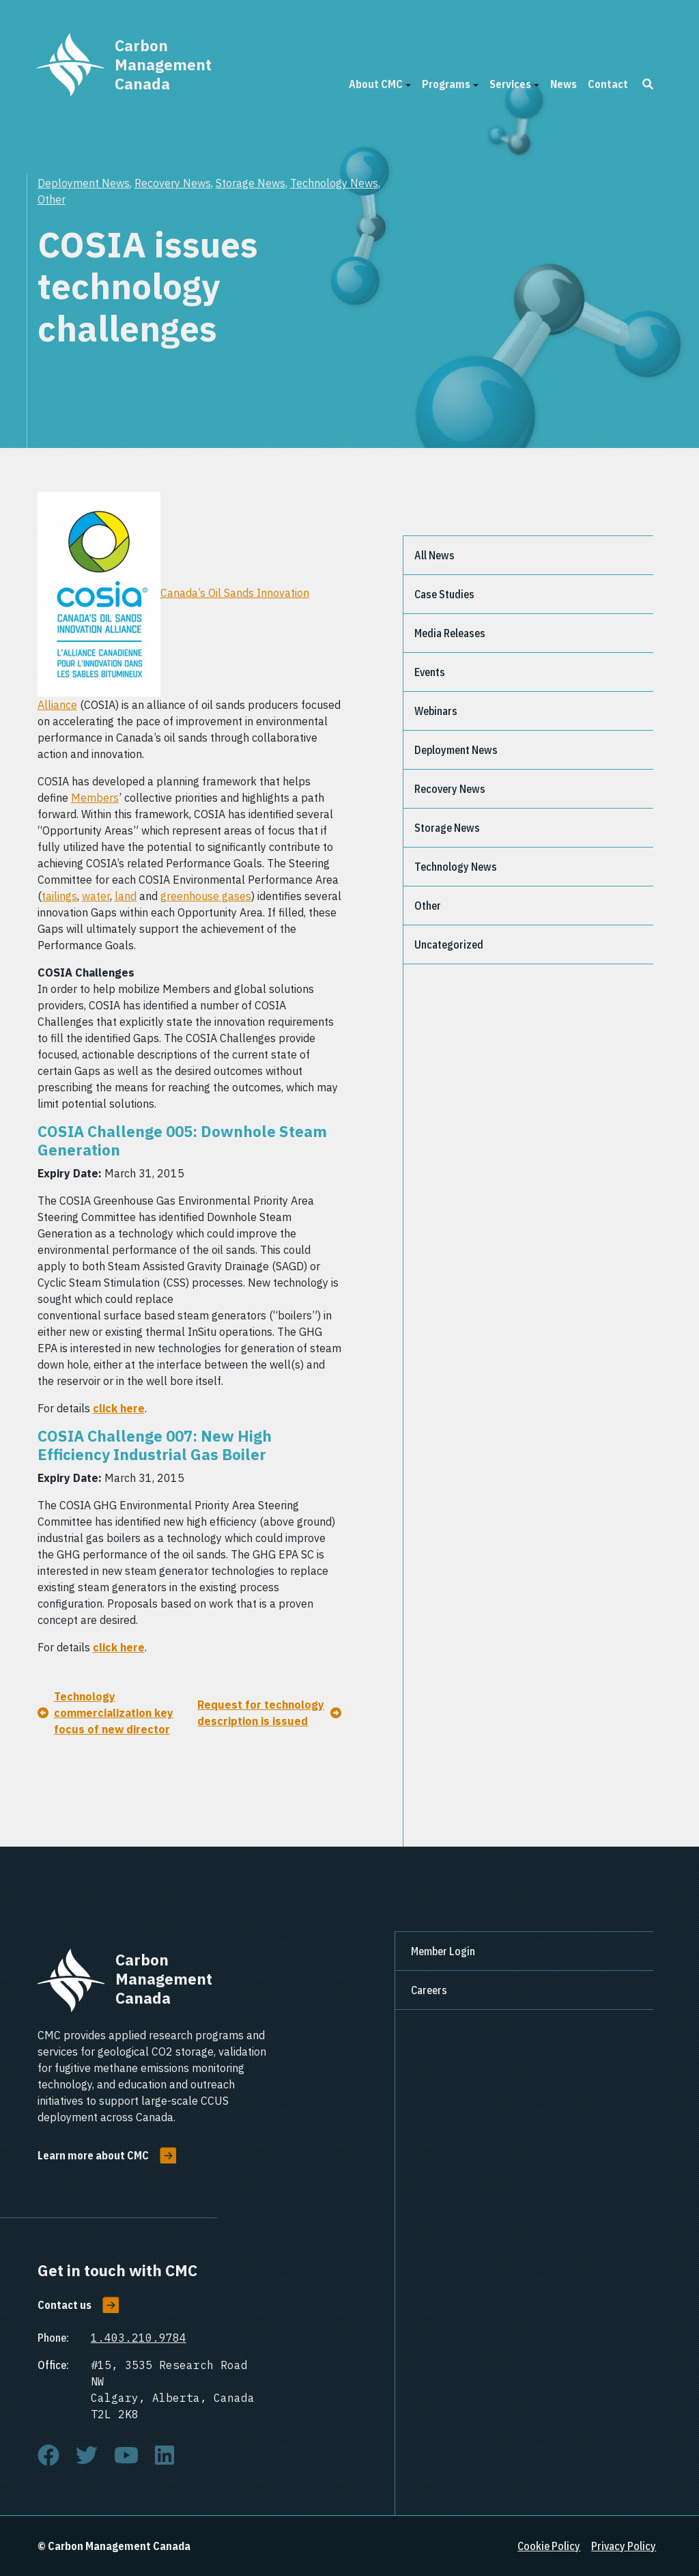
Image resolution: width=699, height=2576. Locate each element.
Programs (446, 84)
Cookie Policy (548, 2546)
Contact (608, 84)
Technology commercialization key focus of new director (113, 1713)
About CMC (376, 84)
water (96, 896)
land (126, 896)
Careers (429, 1990)
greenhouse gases (205, 896)
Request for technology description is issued (260, 1713)
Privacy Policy (623, 2546)
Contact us (64, 2305)
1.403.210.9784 (138, 2337)
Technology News (334, 183)
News (563, 84)
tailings (59, 896)
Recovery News (172, 183)
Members (95, 797)
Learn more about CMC (93, 2155)
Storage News (250, 183)
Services (510, 84)
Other (52, 199)
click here (119, 1408)
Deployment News (84, 183)
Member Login (443, 1951)
